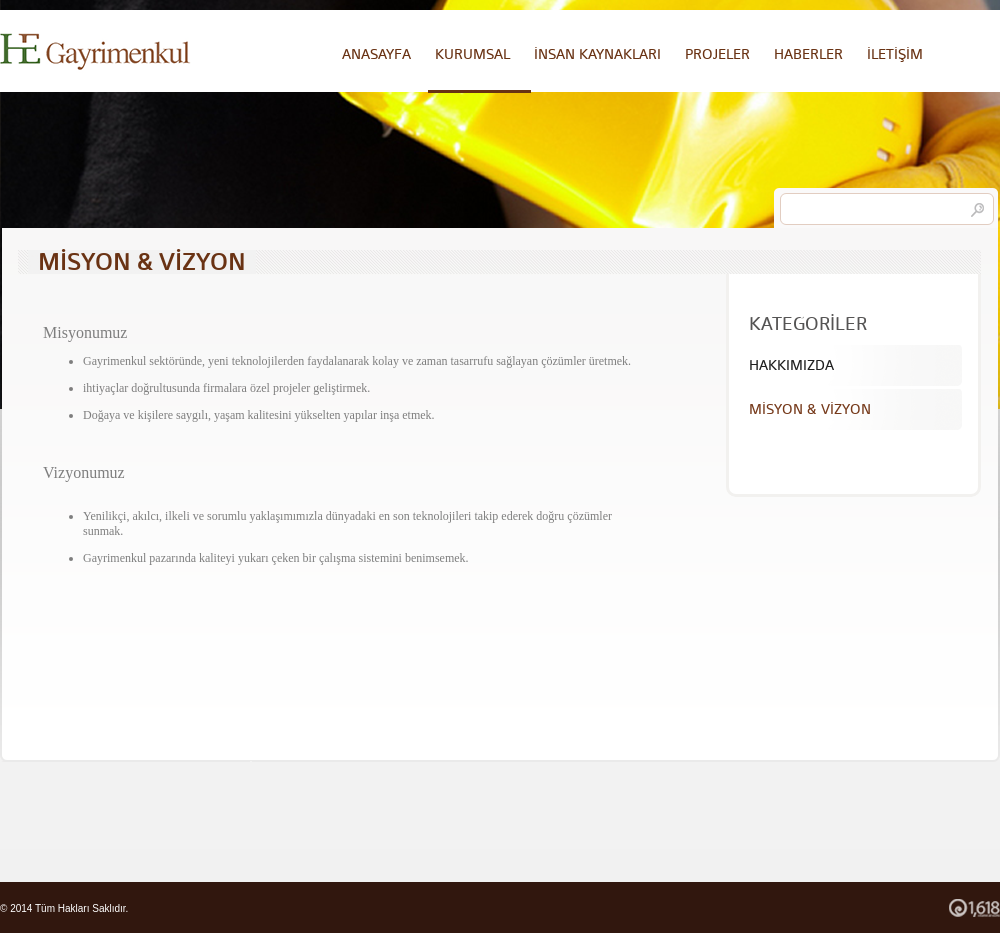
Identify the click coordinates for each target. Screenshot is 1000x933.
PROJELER (717, 54)
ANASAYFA (376, 54)
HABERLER (808, 54)
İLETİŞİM (895, 54)
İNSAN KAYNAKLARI (597, 54)
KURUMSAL (472, 54)
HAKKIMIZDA (791, 365)
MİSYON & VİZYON (810, 409)
